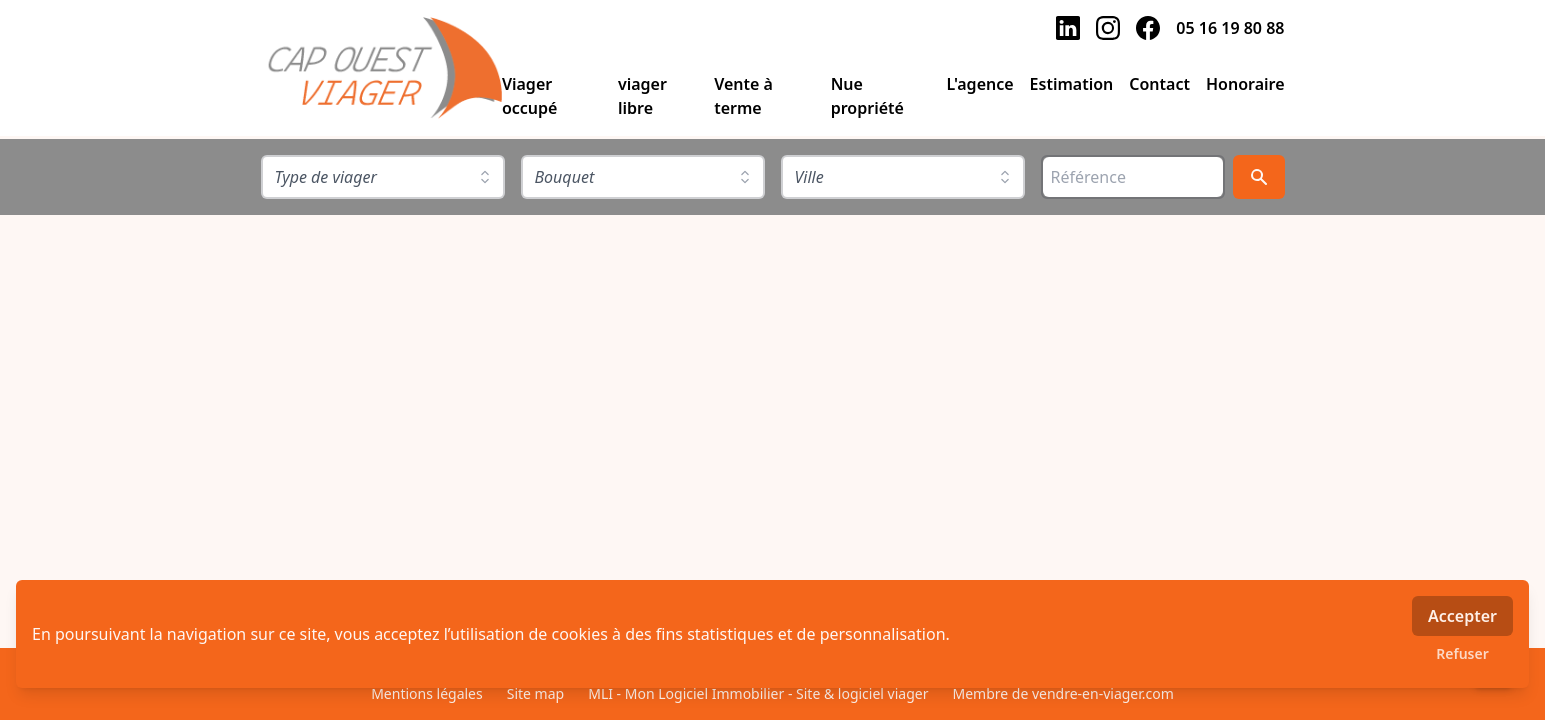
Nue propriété (867, 96)
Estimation (1072, 84)
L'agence (979, 84)
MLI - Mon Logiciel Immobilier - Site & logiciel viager (758, 693)
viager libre (642, 96)
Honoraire (1245, 84)
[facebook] (1148, 28)
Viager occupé (530, 96)
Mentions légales (427, 693)
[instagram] (1108, 28)
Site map (535, 693)
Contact (1159, 84)
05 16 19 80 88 (1230, 28)
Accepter (1462, 616)
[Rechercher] (1259, 177)
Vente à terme (743, 96)
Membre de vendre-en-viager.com (1062, 693)
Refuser (1462, 653)
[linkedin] (1068, 28)
